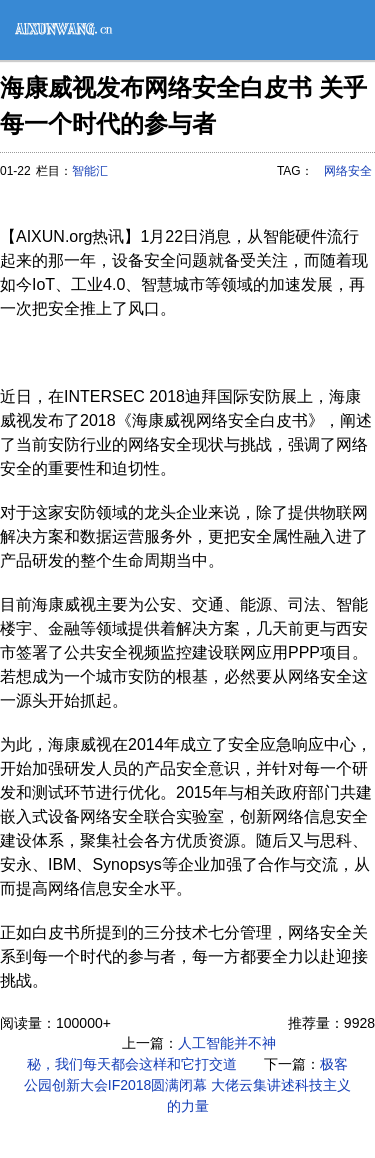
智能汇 (90, 171)
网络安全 (348, 171)
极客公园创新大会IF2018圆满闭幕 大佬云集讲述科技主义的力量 (187, 1085)
